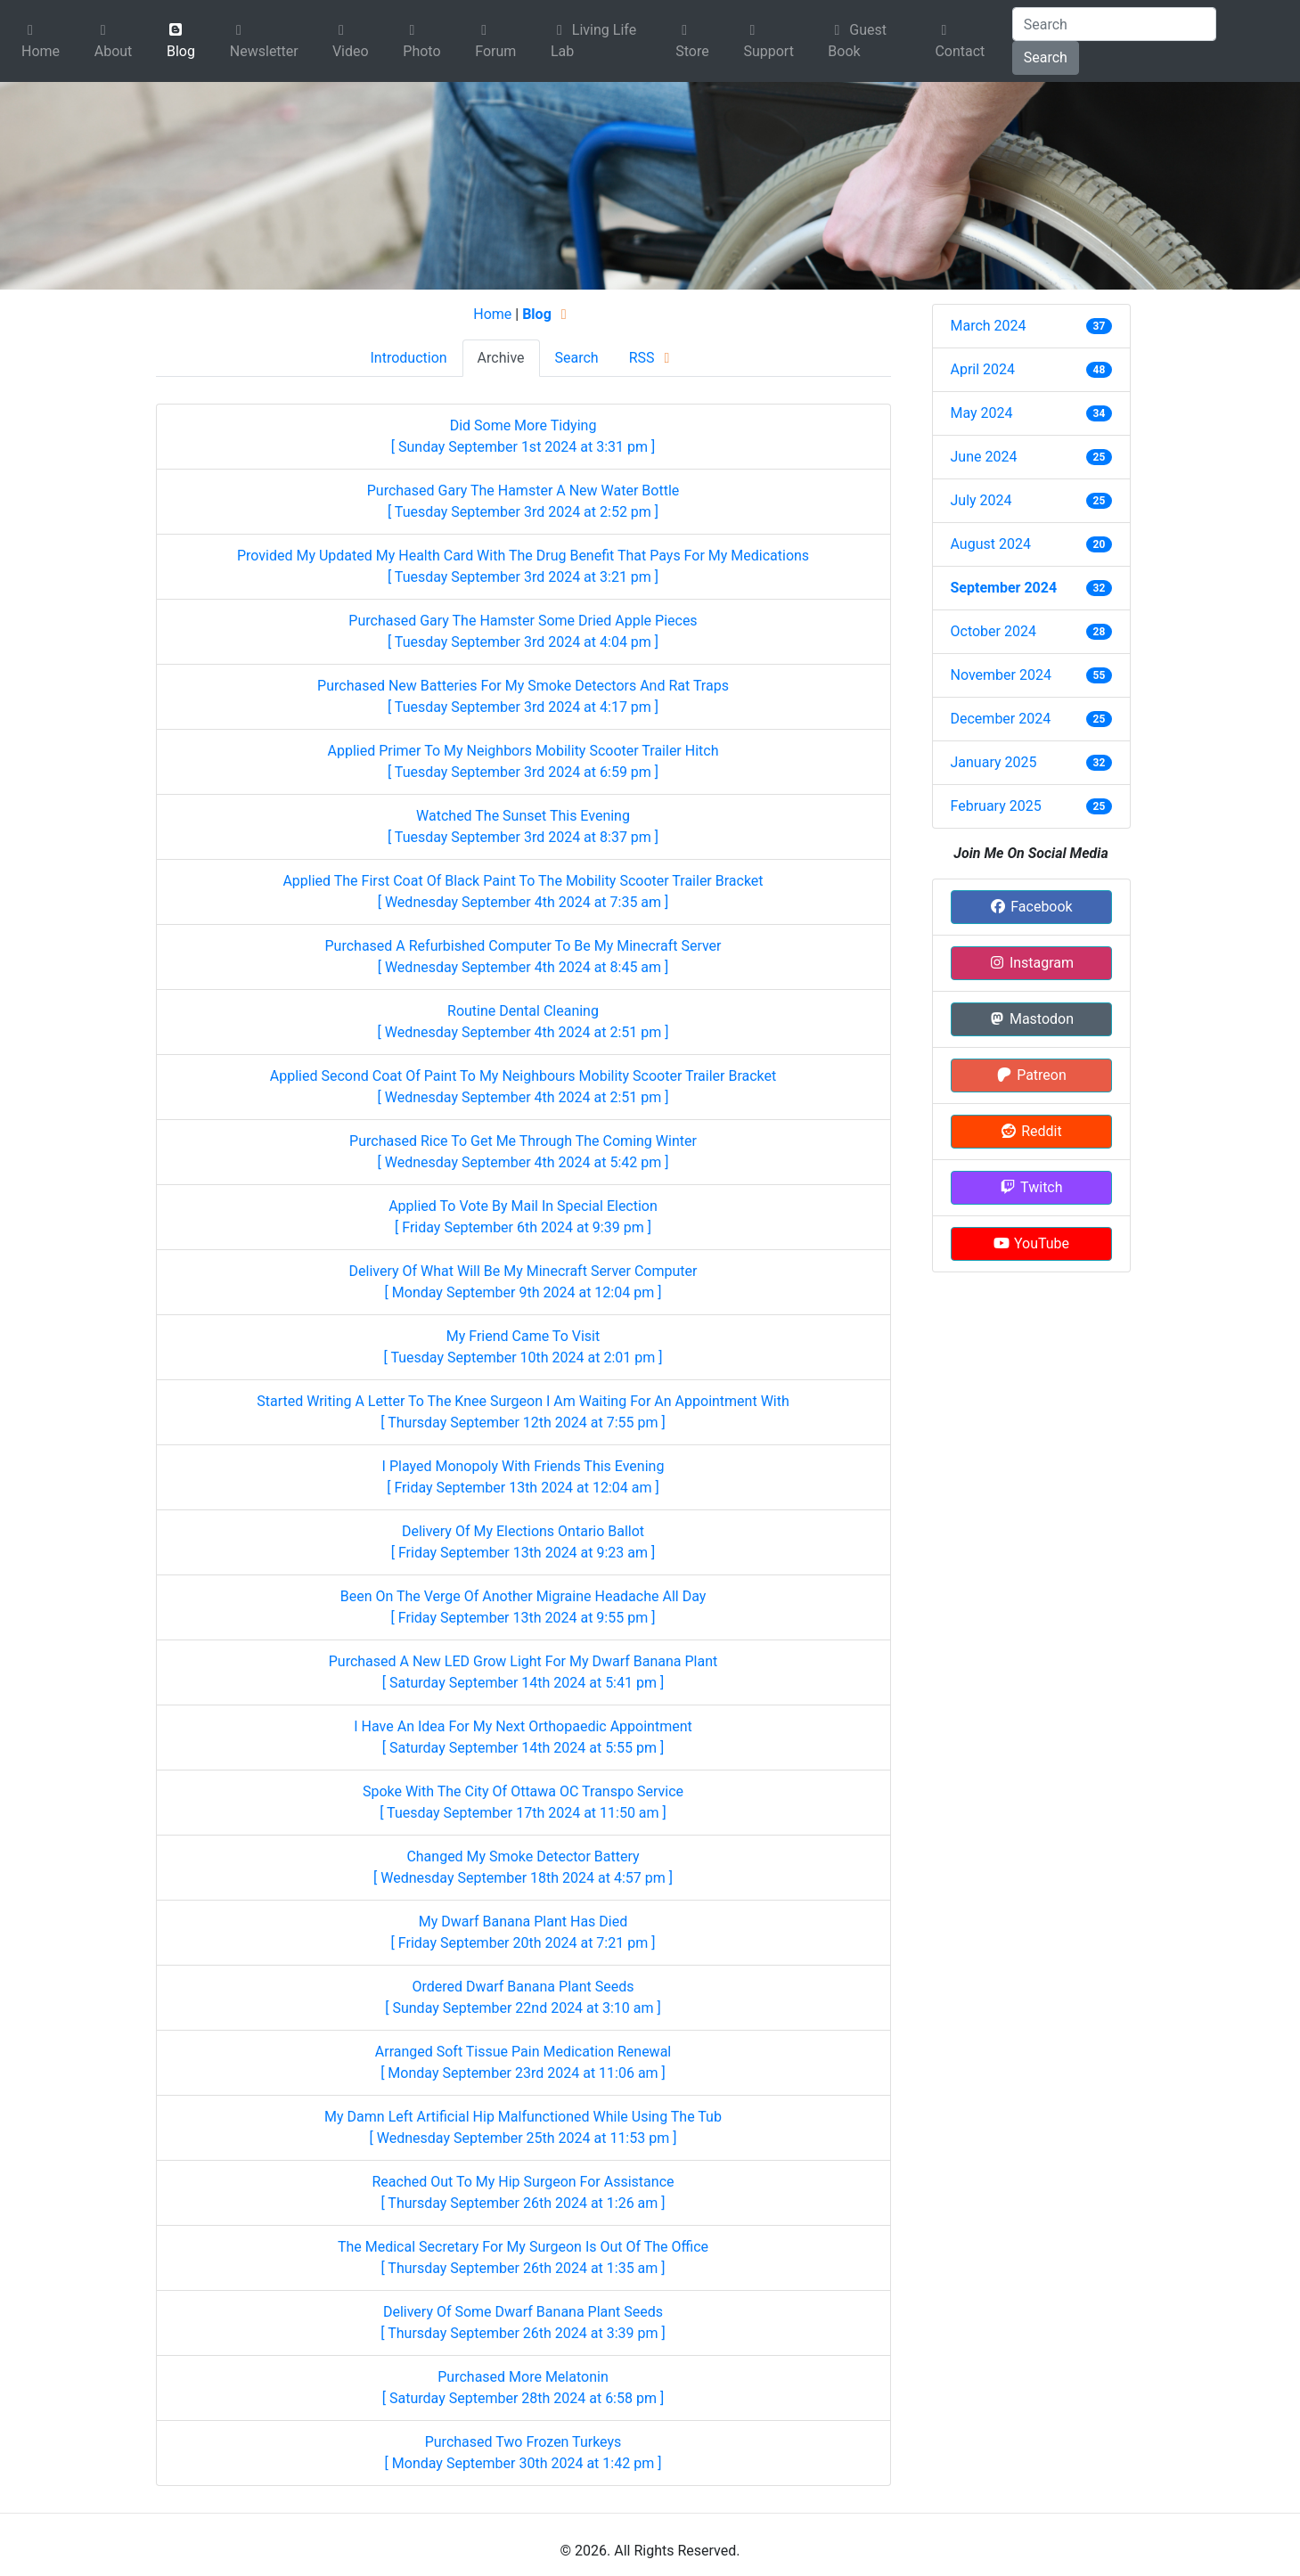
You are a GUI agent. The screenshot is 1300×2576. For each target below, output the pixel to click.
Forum (495, 41)
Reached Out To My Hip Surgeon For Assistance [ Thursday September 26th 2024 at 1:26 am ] (523, 2192)
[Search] (1114, 24)
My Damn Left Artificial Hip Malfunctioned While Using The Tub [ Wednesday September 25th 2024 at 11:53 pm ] (523, 2127)
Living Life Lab (593, 40)
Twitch (1030, 1187)
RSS (652, 357)
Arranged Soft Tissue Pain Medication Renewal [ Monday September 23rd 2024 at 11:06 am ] (523, 2062)
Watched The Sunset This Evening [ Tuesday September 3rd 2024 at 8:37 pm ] (523, 826)
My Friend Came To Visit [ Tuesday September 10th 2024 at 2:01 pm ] (523, 1347)
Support (768, 41)
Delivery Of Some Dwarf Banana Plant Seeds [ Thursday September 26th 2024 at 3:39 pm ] (522, 2322)
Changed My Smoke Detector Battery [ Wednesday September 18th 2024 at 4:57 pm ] (523, 1867)
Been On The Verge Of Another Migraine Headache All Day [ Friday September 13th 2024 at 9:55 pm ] (523, 1607)
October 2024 (993, 631)
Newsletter (264, 41)
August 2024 (991, 544)
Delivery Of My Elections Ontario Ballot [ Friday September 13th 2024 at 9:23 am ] (523, 1542)
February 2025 (996, 805)
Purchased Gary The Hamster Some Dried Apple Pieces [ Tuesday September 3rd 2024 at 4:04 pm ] (522, 631)
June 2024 (984, 456)
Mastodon (1031, 1018)
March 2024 (988, 325)
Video (350, 41)
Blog (181, 41)
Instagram (1031, 962)
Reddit (1030, 1131)
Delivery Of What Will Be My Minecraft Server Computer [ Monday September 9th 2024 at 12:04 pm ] (523, 1282)
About (113, 41)
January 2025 (994, 762)
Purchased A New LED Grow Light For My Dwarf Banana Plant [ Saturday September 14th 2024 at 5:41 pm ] (523, 1672)
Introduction (408, 357)
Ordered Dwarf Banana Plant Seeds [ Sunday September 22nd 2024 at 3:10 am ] (523, 1997)
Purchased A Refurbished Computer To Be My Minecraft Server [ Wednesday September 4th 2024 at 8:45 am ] (523, 956)
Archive (501, 357)
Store (691, 41)
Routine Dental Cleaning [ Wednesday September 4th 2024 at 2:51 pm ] (523, 1021)
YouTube (1031, 1243)
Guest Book (857, 40)
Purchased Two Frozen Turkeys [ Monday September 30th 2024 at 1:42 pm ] (523, 2452)
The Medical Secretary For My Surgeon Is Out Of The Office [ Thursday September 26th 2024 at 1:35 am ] (523, 2257)
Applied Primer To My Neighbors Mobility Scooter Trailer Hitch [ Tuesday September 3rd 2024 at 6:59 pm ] (523, 761)
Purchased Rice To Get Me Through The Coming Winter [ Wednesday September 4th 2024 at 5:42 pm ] (523, 1152)
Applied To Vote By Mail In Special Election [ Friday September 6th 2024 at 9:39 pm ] (523, 1217)
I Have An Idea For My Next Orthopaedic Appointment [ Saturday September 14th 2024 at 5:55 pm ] (522, 1737)
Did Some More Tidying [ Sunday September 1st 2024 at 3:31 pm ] (523, 436)
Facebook (1030, 906)
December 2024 (1001, 718)
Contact (960, 41)
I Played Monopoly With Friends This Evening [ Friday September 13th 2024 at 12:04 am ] (523, 1477)
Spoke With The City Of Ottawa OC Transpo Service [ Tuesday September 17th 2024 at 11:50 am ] (523, 1802)
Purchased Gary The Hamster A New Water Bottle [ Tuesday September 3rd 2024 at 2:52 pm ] (523, 501)
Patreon (1031, 1075)
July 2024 (981, 500)
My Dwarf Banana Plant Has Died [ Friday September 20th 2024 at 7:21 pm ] (523, 1932)
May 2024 (982, 413)
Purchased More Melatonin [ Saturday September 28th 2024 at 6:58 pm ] (523, 2387)
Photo (421, 41)
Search (1045, 57)
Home (40, 41)
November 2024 (1001, 674)
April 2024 (983, 369)
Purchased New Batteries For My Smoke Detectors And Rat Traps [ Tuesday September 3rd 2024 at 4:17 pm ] (523, 696)
